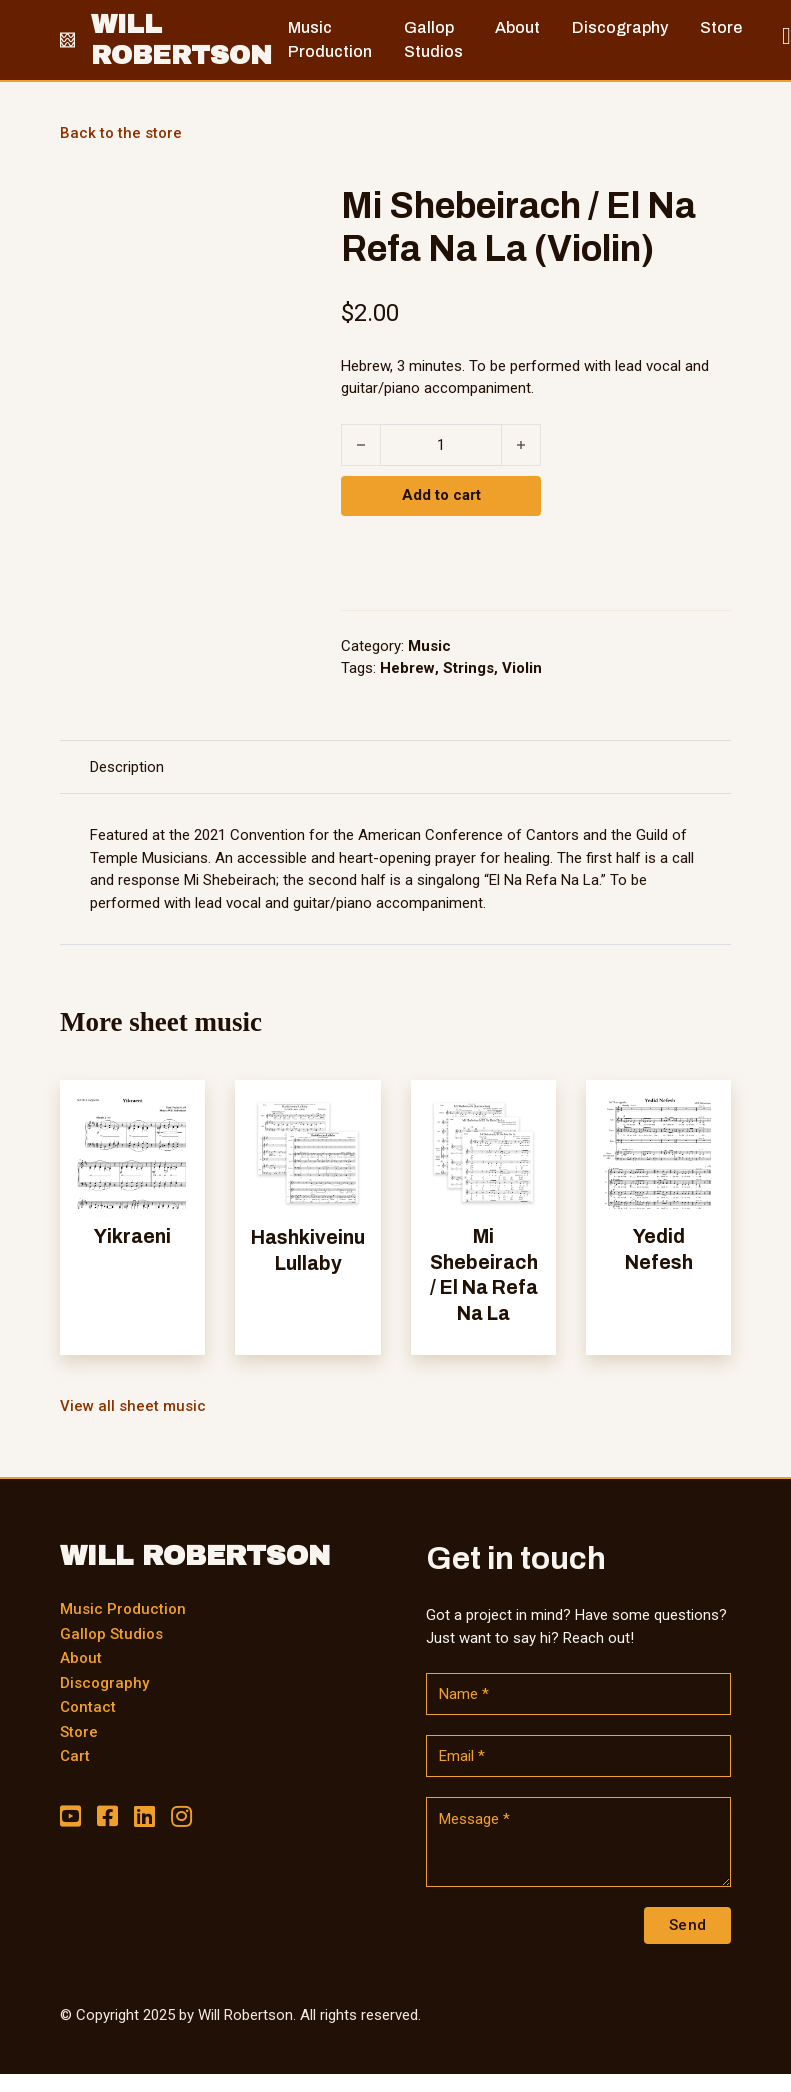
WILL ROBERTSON (181, 39)
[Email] (579, 1756)
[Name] (579, 1694)
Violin (522, 668)
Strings (468, 668)
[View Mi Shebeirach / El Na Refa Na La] (483, 1152)
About (81, 1658)
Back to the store (121, 133)
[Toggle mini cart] (786, 36)
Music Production (123, 1609)
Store (79, 1732)
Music (429, 646)
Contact (88, 1707)
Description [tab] (127, 767)
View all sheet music (133, 1406)
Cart (75, 1756)
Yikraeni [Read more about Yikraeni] (132, 1236)
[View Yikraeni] (132, 1152)
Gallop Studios (111, 1634)
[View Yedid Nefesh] (658, 1152)
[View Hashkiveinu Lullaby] (308, 1152)
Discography (104, 1683)
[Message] (579, 1842)
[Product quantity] (441, 445)
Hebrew (407, 668)
